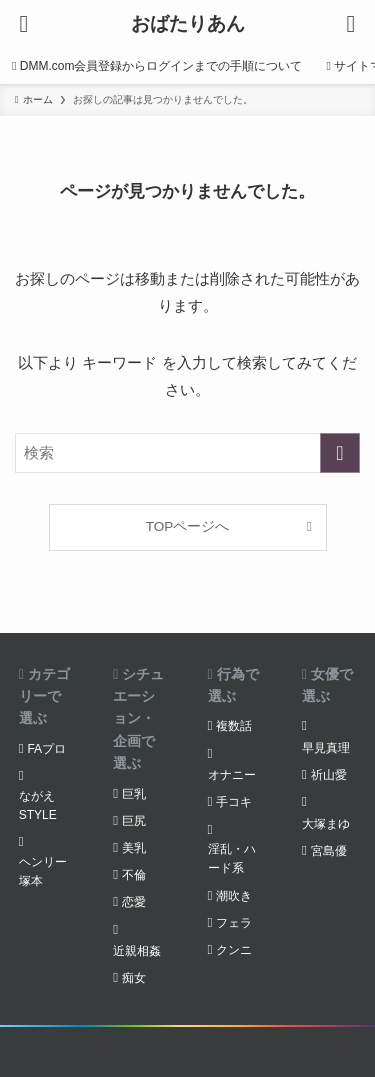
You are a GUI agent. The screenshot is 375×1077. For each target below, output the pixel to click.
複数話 (234, 726)
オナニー (232, 775)
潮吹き (234, 896)
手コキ (234, 802)
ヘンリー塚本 (43, 871)
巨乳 (134, 794)
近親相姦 (137, 951)
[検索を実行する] (340, 453)
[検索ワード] (187, 453)
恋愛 (134, 902)
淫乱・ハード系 (232, 858)
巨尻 (134, 821)
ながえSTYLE (38, 805)
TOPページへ (188, 526)
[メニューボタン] (24, 24)
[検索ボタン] (351, 24)
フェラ (234, 923)
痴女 (134, 978)
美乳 (134, 848)
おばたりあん (188, 24)
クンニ (234, 950)
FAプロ (46, 749)
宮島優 (329, 851)
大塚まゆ (326, 824)
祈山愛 (329, 775)
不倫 (134, 875)
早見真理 (326, 748)
